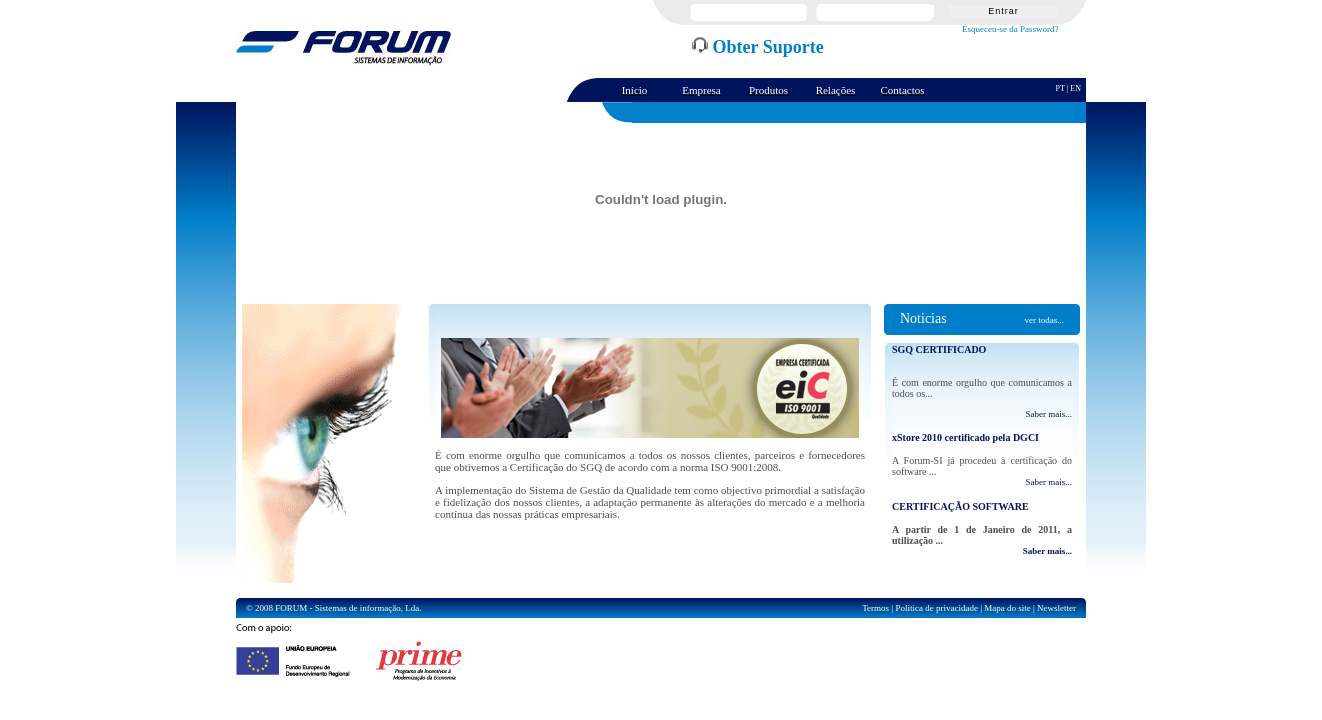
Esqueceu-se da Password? (1010, 29)
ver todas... (1044, 320)
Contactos (903, 90)
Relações (836, 90)
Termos (875, 608)
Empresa (701, 90)
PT (1060, 88)
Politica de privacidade (936, 608)
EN (1075, 88)
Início (635, 90)
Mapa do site (1007, 608)
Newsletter (1056, 608)
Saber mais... (1049, 414)
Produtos (768, 90)
